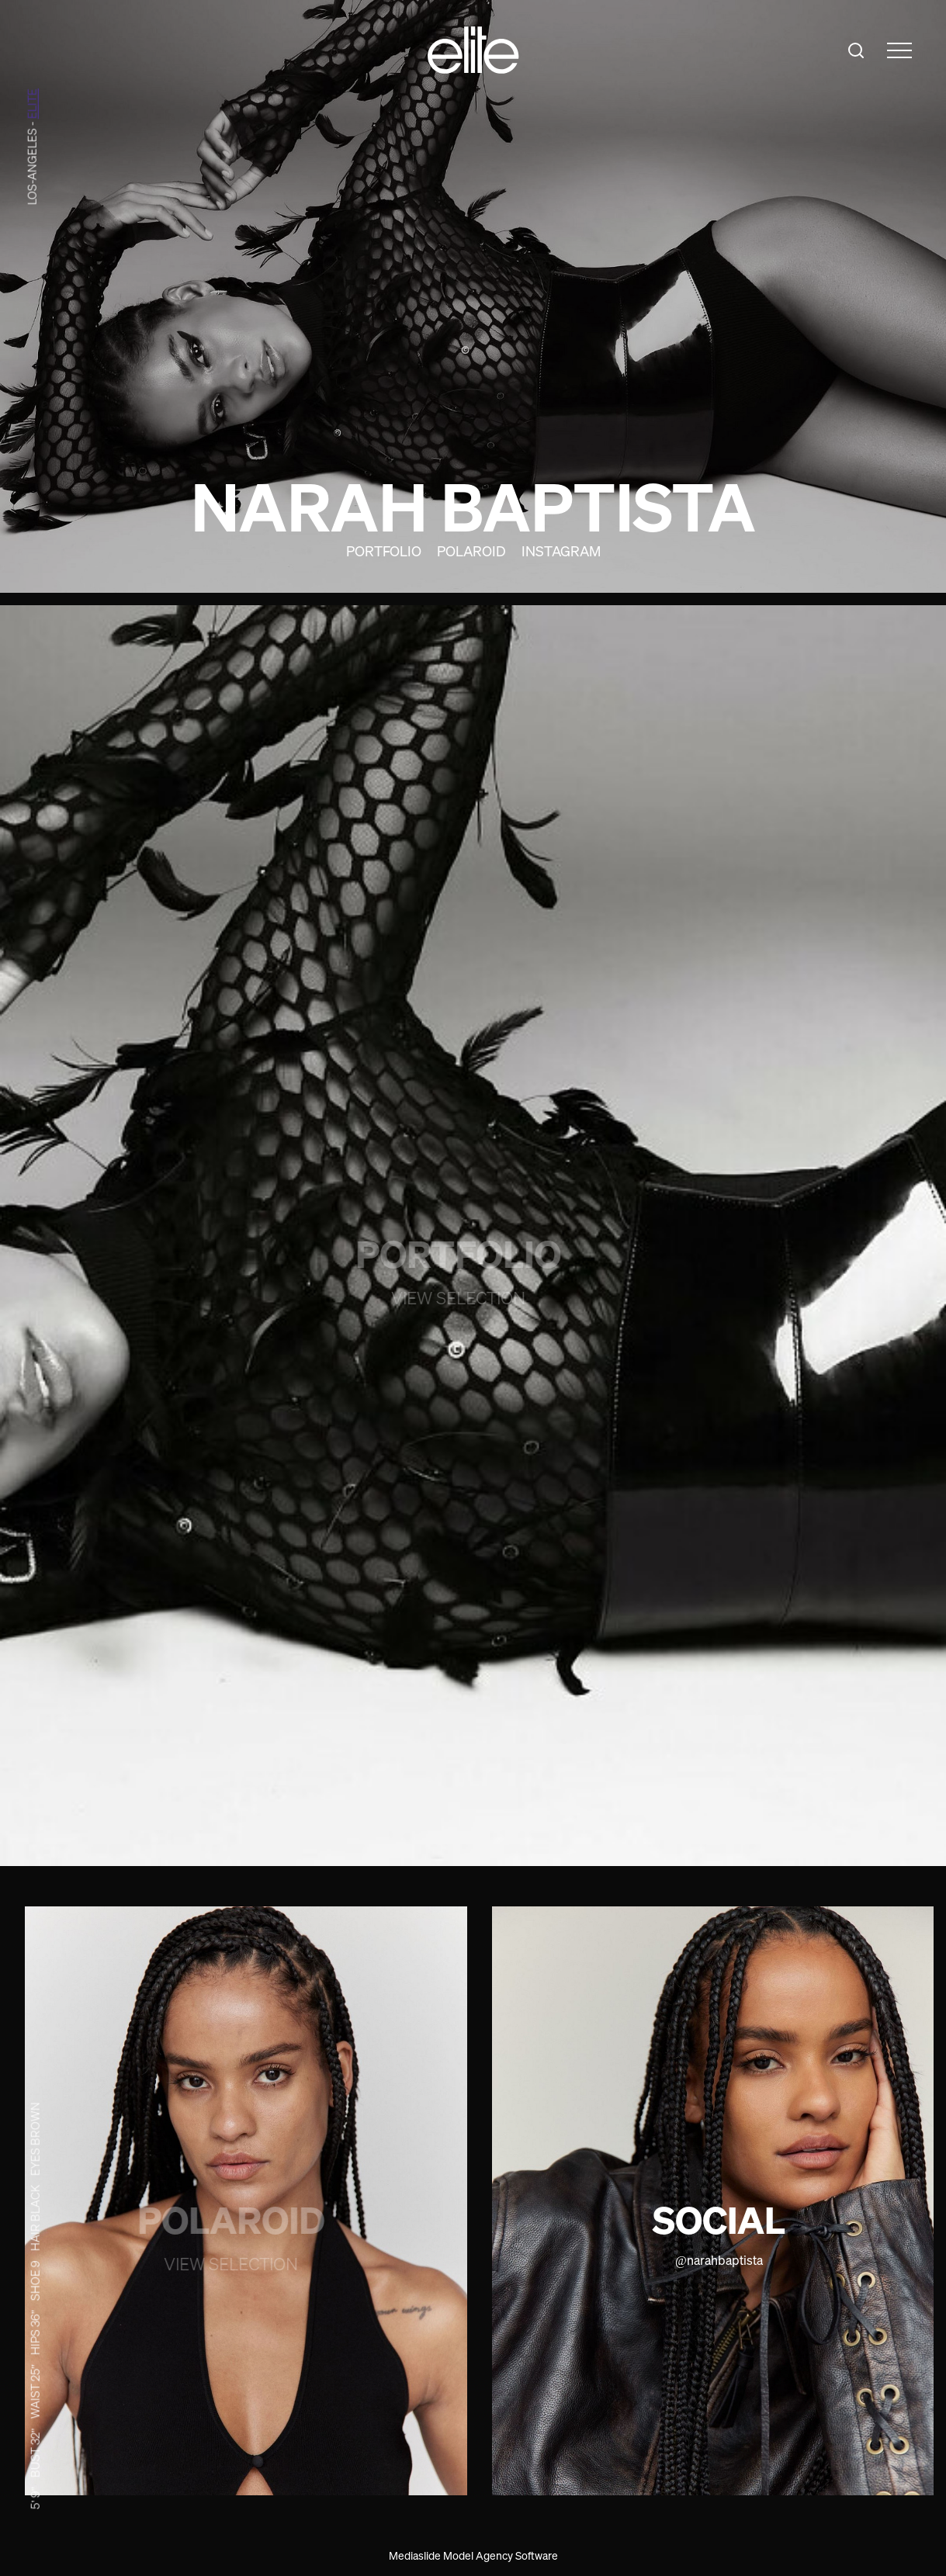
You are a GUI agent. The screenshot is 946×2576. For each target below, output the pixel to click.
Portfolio (383, 551)
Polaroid (471, 551)
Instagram (561, 551)
